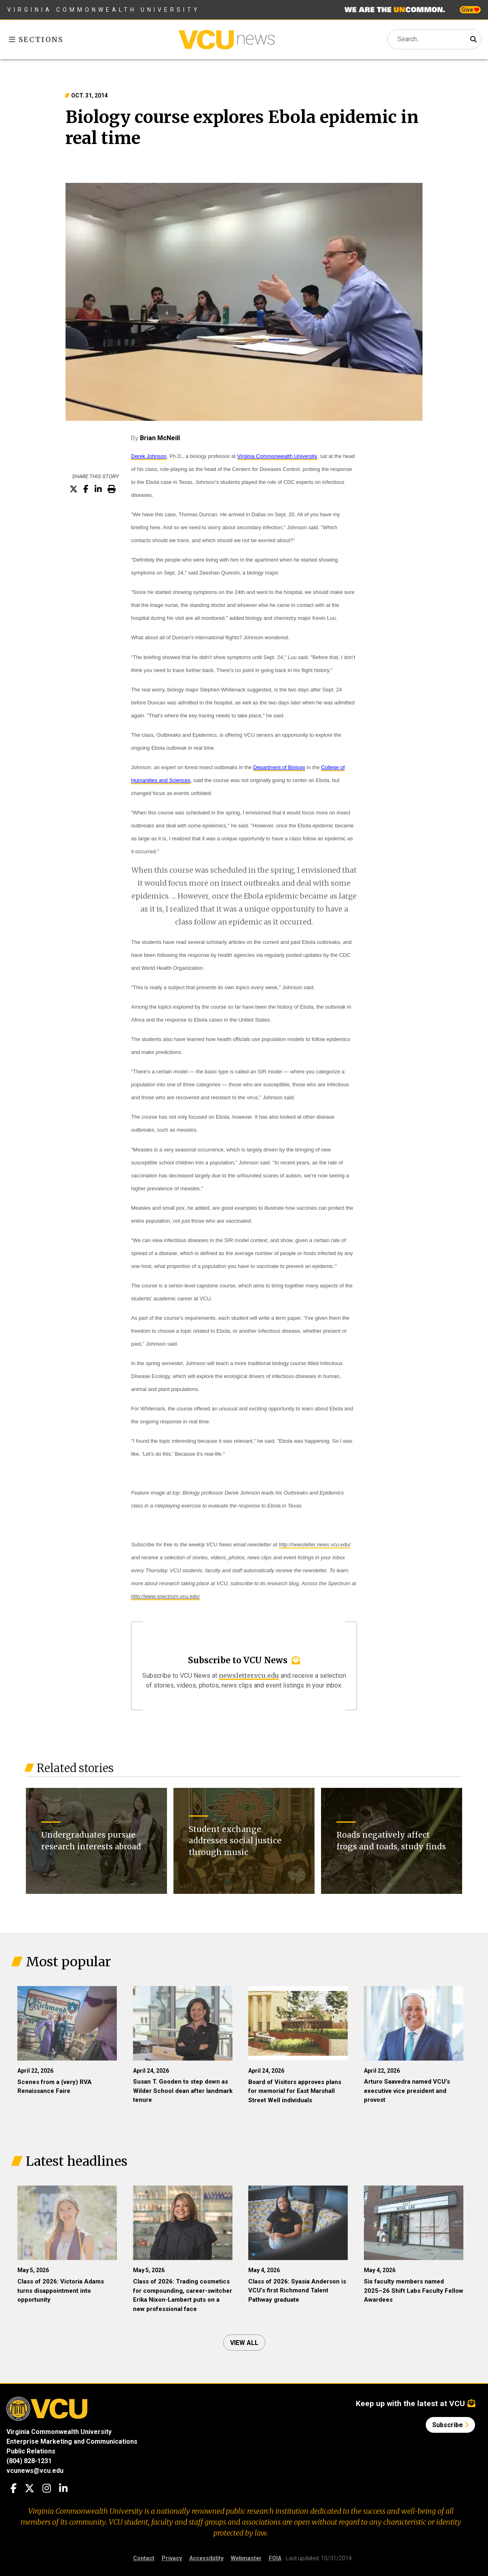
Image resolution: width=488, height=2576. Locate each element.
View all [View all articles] (244, 2343)
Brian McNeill (160, 438)
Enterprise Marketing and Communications (71, 2441)
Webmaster (246, 2558)
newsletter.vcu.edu (249, 1675)
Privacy (172, 2558)
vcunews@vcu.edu (34, 2470)
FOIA (275, 2558)
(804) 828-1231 (29, 2461)
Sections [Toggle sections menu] (36, 39)
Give (470, 9)
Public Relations (30, 2451)
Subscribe (450, 2425)
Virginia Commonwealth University (103, 9)
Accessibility (206, 2558)
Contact (143, 2558)
